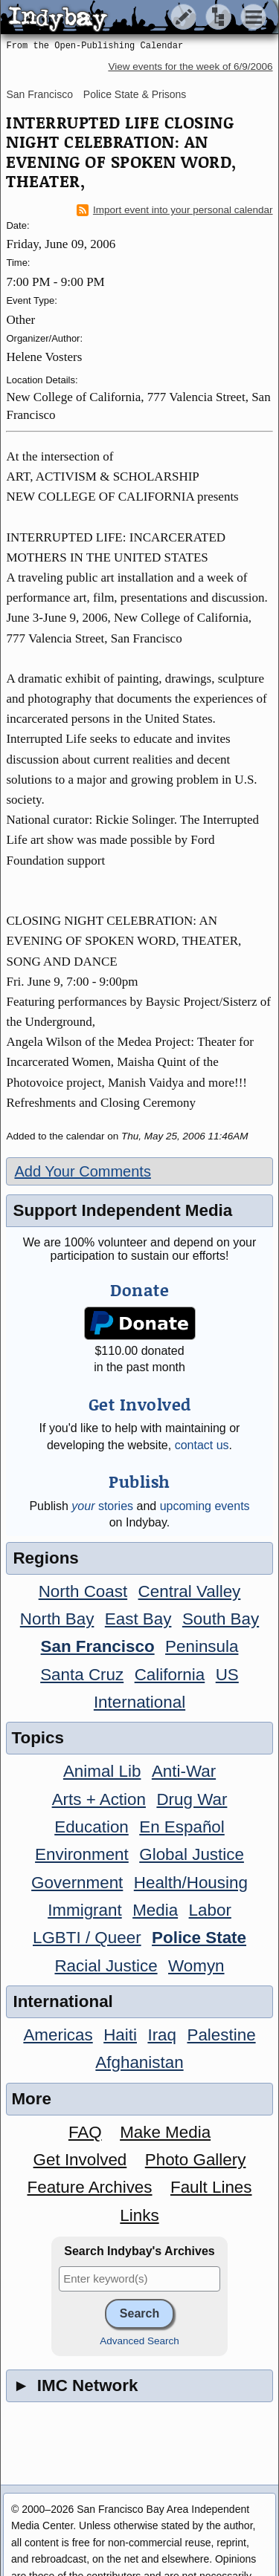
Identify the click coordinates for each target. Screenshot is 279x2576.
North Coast (83, 1591)
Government (77, 1882)
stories (102, 1506)
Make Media (165, 2132)
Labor (210, 1910)
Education (91, 1827)
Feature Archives (90, 2187)
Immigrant (85, 1910)
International (139, 1702)
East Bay (138, 1619)
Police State (199, 1937)
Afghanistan (139, 2062)
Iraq (161, 2035)
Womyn (196, 1966)
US (227, 1674)
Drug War (191, 1799)
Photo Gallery (195, 2159)
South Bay (220, 1619)
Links (139, 2215)
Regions (45, 1558)
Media (155, 1910)
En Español (182, 1827)
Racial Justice (105, 1966)
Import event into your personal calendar (175, 210)
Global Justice (191, 1854)
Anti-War (184, 1771)
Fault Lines (211, 2187)
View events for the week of (190, 66)
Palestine (221, 2035)
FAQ (85, 2132)
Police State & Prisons (135, 94)
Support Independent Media (122, 1210)
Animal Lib (102, 1771)
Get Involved (80, 2159)
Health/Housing (191, 1882)
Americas (57, 2035)
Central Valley (189, 1591)
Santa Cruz (82, 1674)
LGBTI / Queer (87, 1937)
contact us (202, 1445)
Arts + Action (99, 1799)
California (170, 1674)
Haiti (120, 2035)
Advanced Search (139, 2340)
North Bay (57, 1619)
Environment (82, 1854)
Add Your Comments (82, 1171)
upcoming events (205, 1506)
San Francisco (39, 94)
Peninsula (201, 1646)
